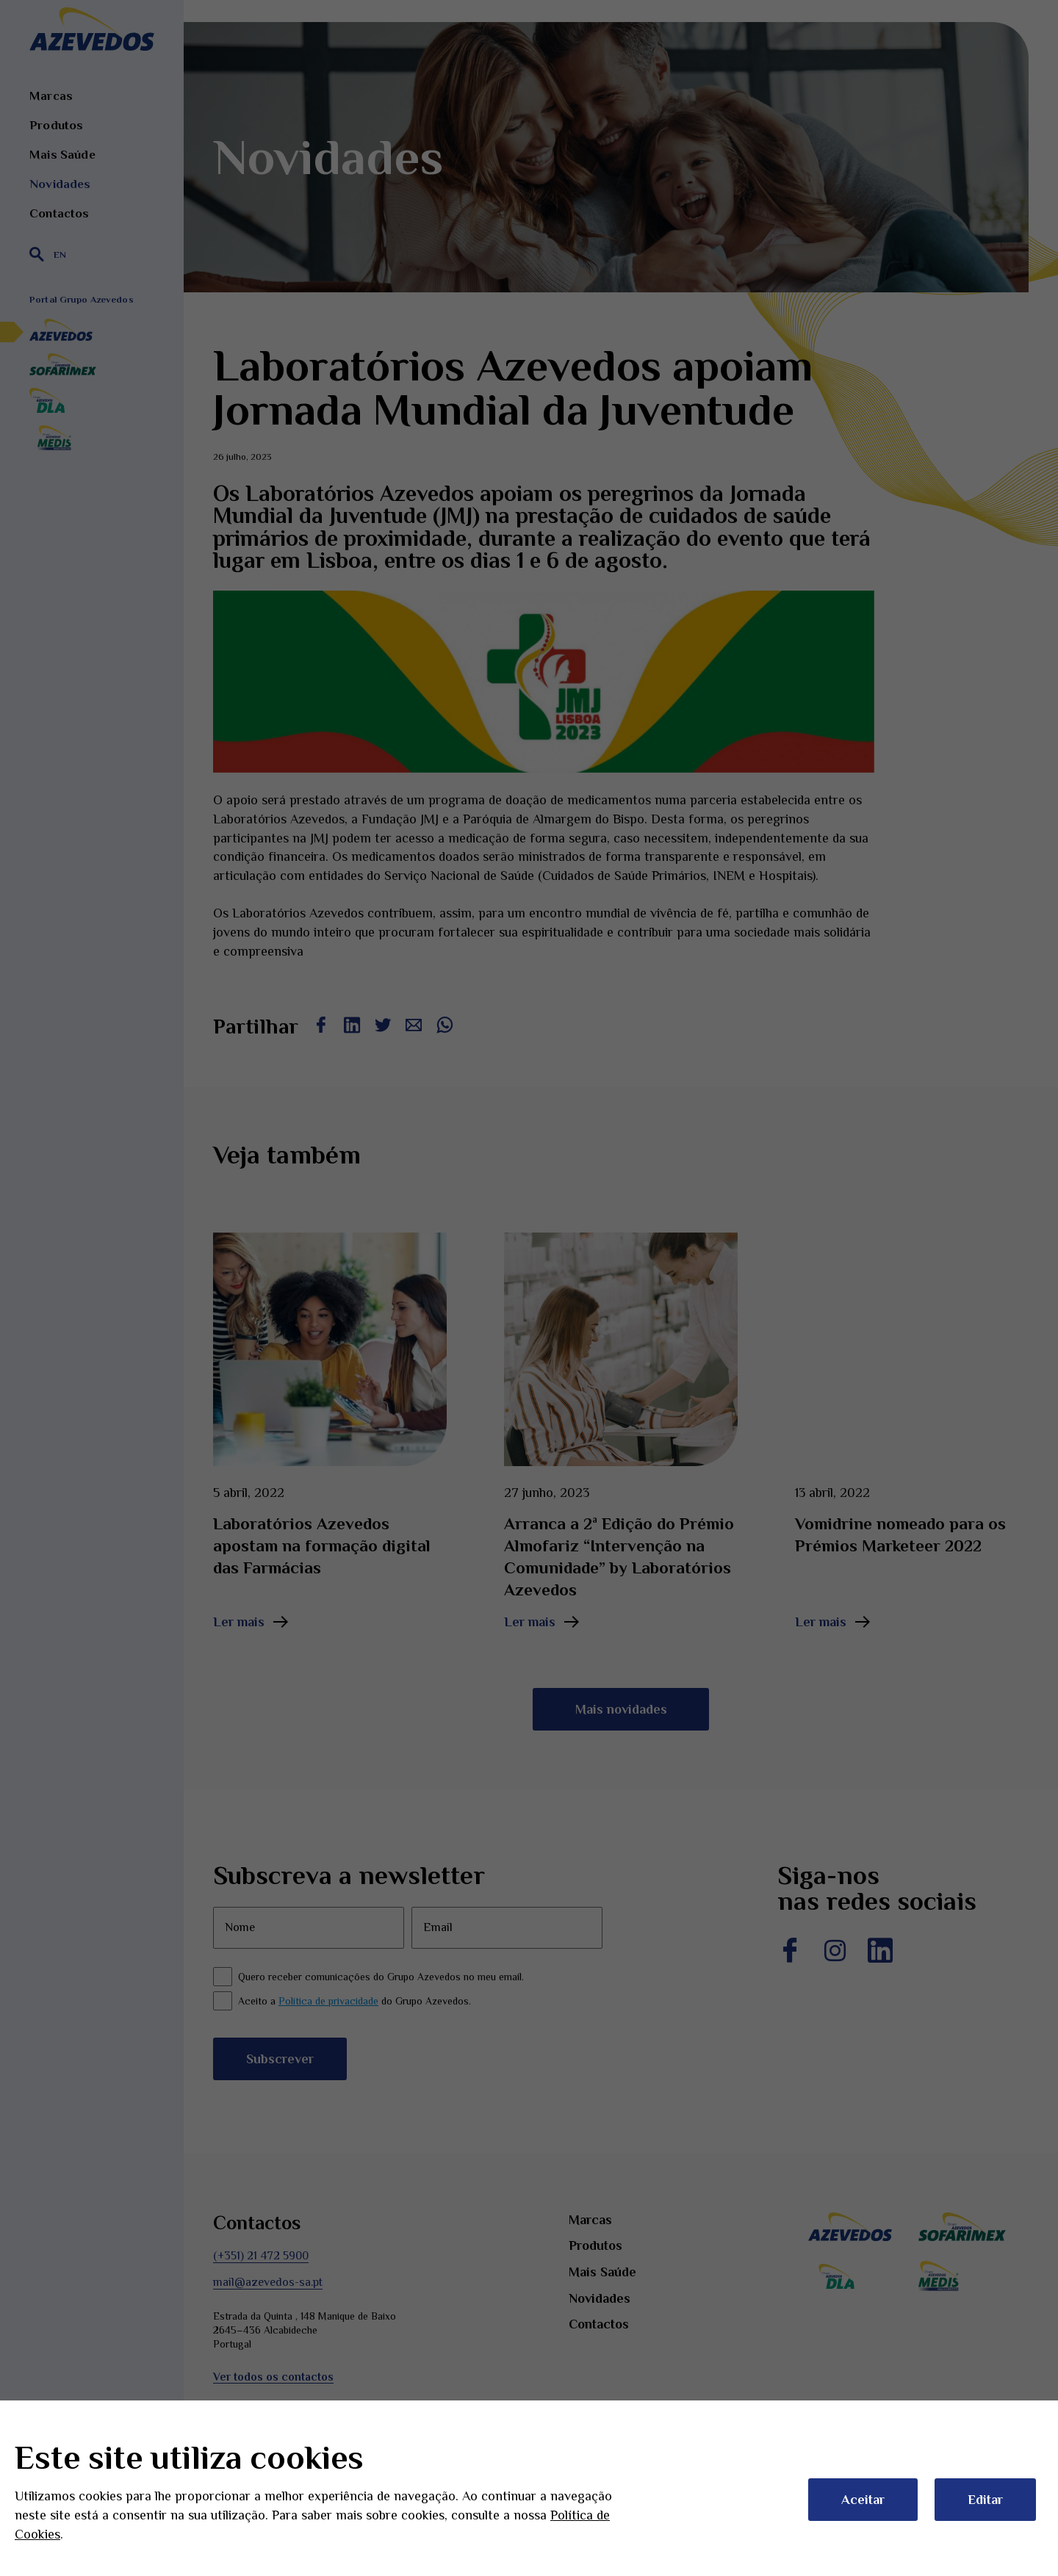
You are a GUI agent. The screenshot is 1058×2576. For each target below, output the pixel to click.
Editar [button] (985, 2499)
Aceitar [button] (863, 2499)
